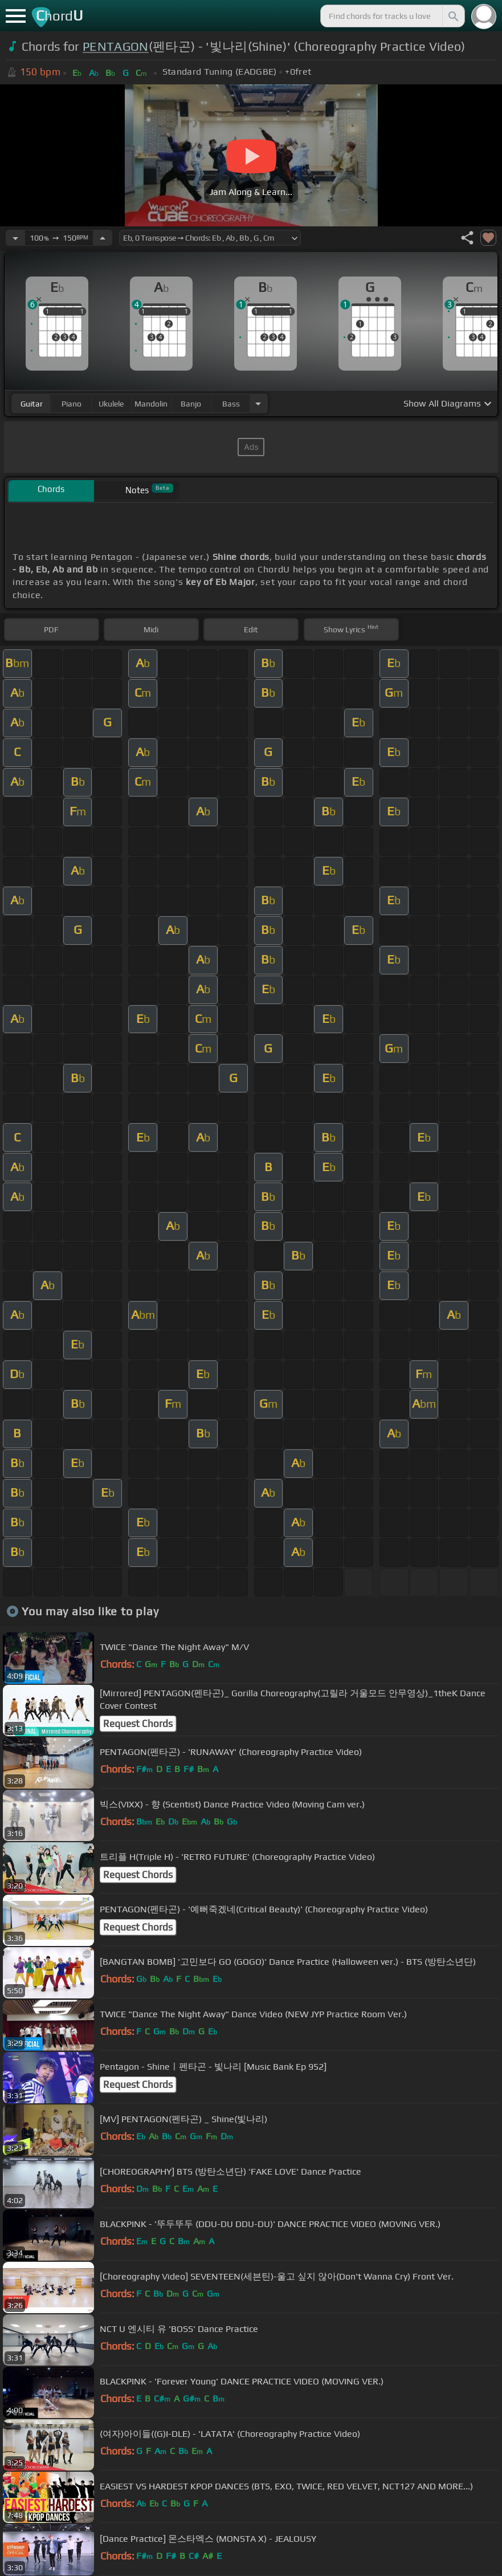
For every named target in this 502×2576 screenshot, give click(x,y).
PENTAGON (116, 46)
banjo (191, 403)
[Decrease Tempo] (15, 238)
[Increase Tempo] (102, 238)
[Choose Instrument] (258, 403)
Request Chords (138, 1723)
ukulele (111, 403)
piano (71, 403)
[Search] (452, 16)
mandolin (151, 403)
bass (231, 403)
